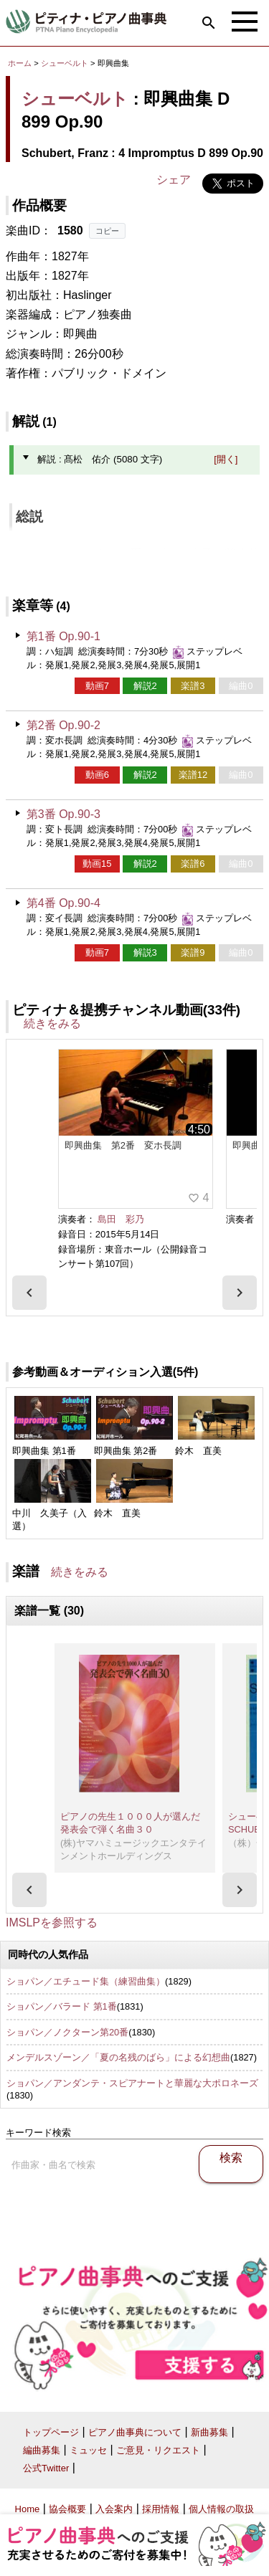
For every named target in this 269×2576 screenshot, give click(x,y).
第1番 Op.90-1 (63, 636)
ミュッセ (88, 2450)
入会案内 (114, 2509)
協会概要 (67, 2509)
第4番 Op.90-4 (63, 903)
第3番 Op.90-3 (63, 814)
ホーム (20, 63)
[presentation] (29, 1292)
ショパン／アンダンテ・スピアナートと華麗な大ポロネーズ (132, 2083)
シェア (173, 180)
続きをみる (52, 1023)
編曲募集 (41, 2450)
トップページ (51, 2432)
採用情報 (160, 2509)
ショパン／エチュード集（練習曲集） (85, 1981)
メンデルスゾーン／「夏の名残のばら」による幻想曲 (118, 2057)
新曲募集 (209, 2432)
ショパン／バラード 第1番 (61, 2006)
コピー (107, 231)
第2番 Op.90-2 (63, 725)
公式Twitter (46, 2468)
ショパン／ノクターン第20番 (67, 2032)
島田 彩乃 (121, 1219)
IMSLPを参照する (52, 1922)
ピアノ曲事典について (134, 2432)
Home (27, 2509)
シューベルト (64, 63)
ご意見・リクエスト (158, 2450)
